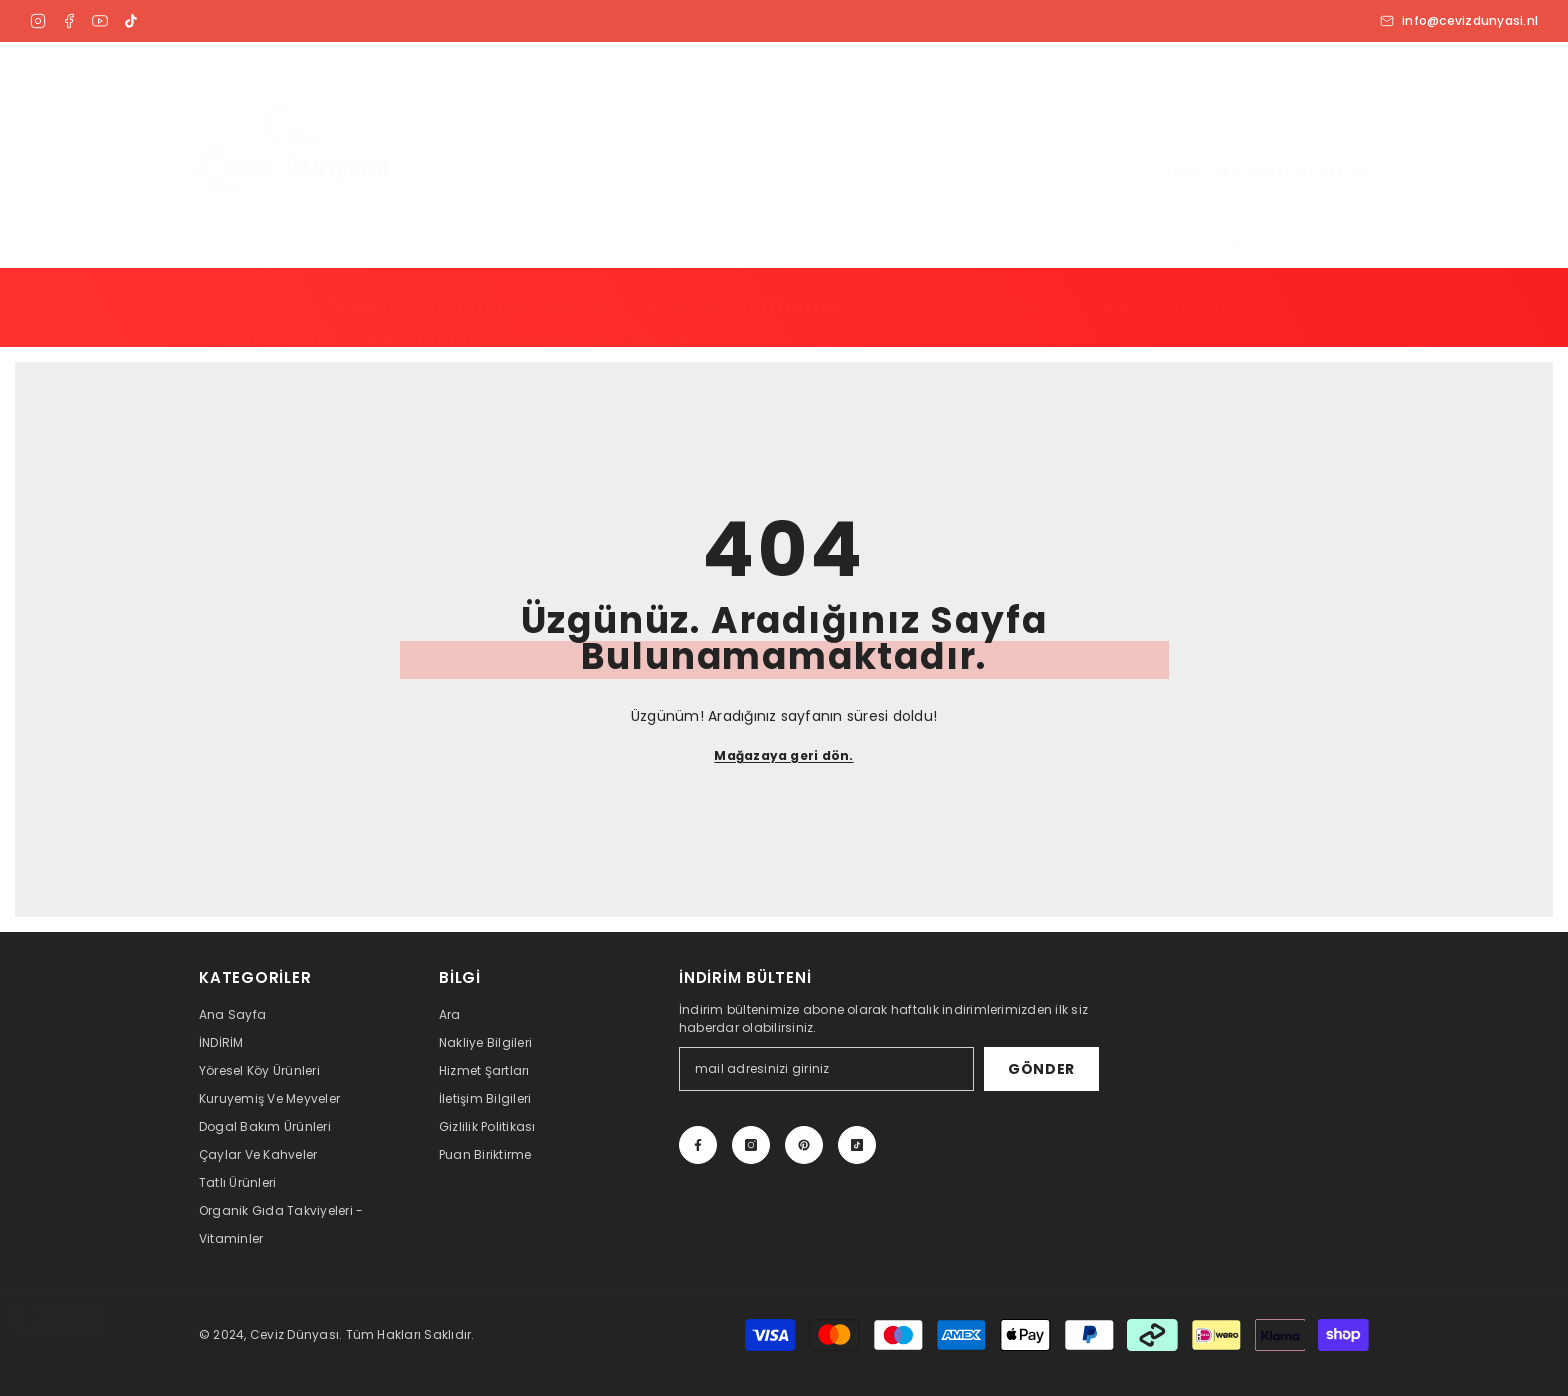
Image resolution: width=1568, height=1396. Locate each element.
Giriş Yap (1341, 240)
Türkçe (49, 1320)
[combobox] (58, 1319)
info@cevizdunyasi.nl (1459, 21)
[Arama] (1289, 102)
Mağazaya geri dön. (783, 755)
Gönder (1041, 1069)
